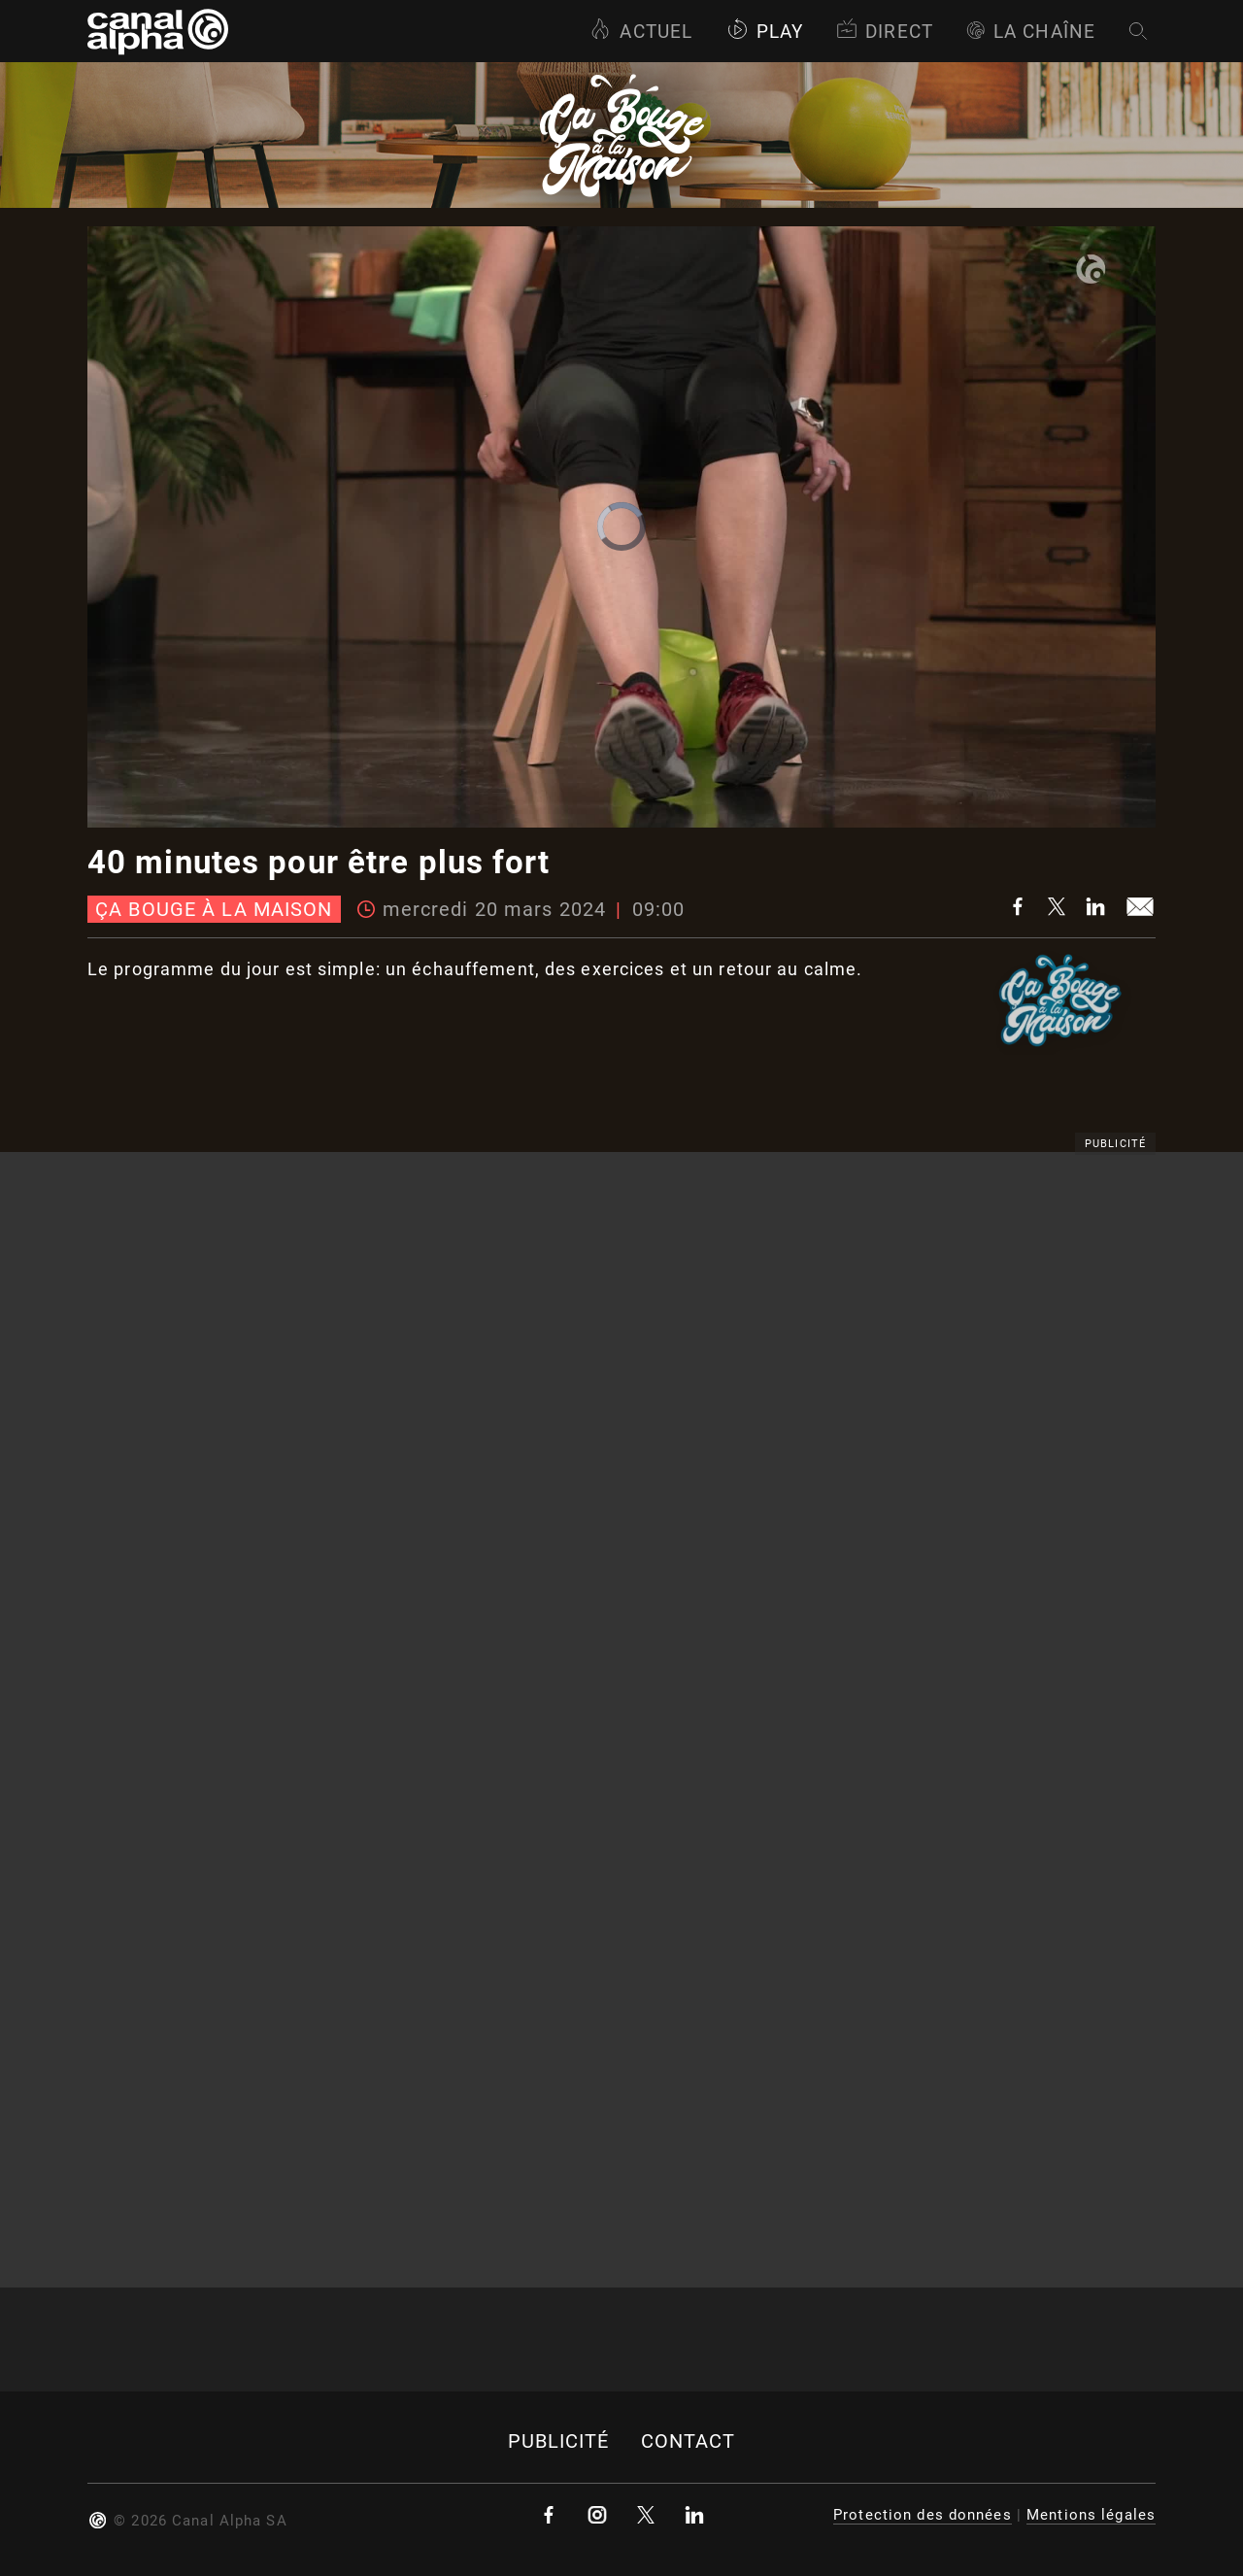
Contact (688, 2441)
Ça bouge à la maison (213, 909)
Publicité (559, 2441)
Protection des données (922, 2515)
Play (764, 31)
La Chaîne (1030, 31)
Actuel (640, 31)
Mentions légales (1091, 2515)
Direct (884, 31)
